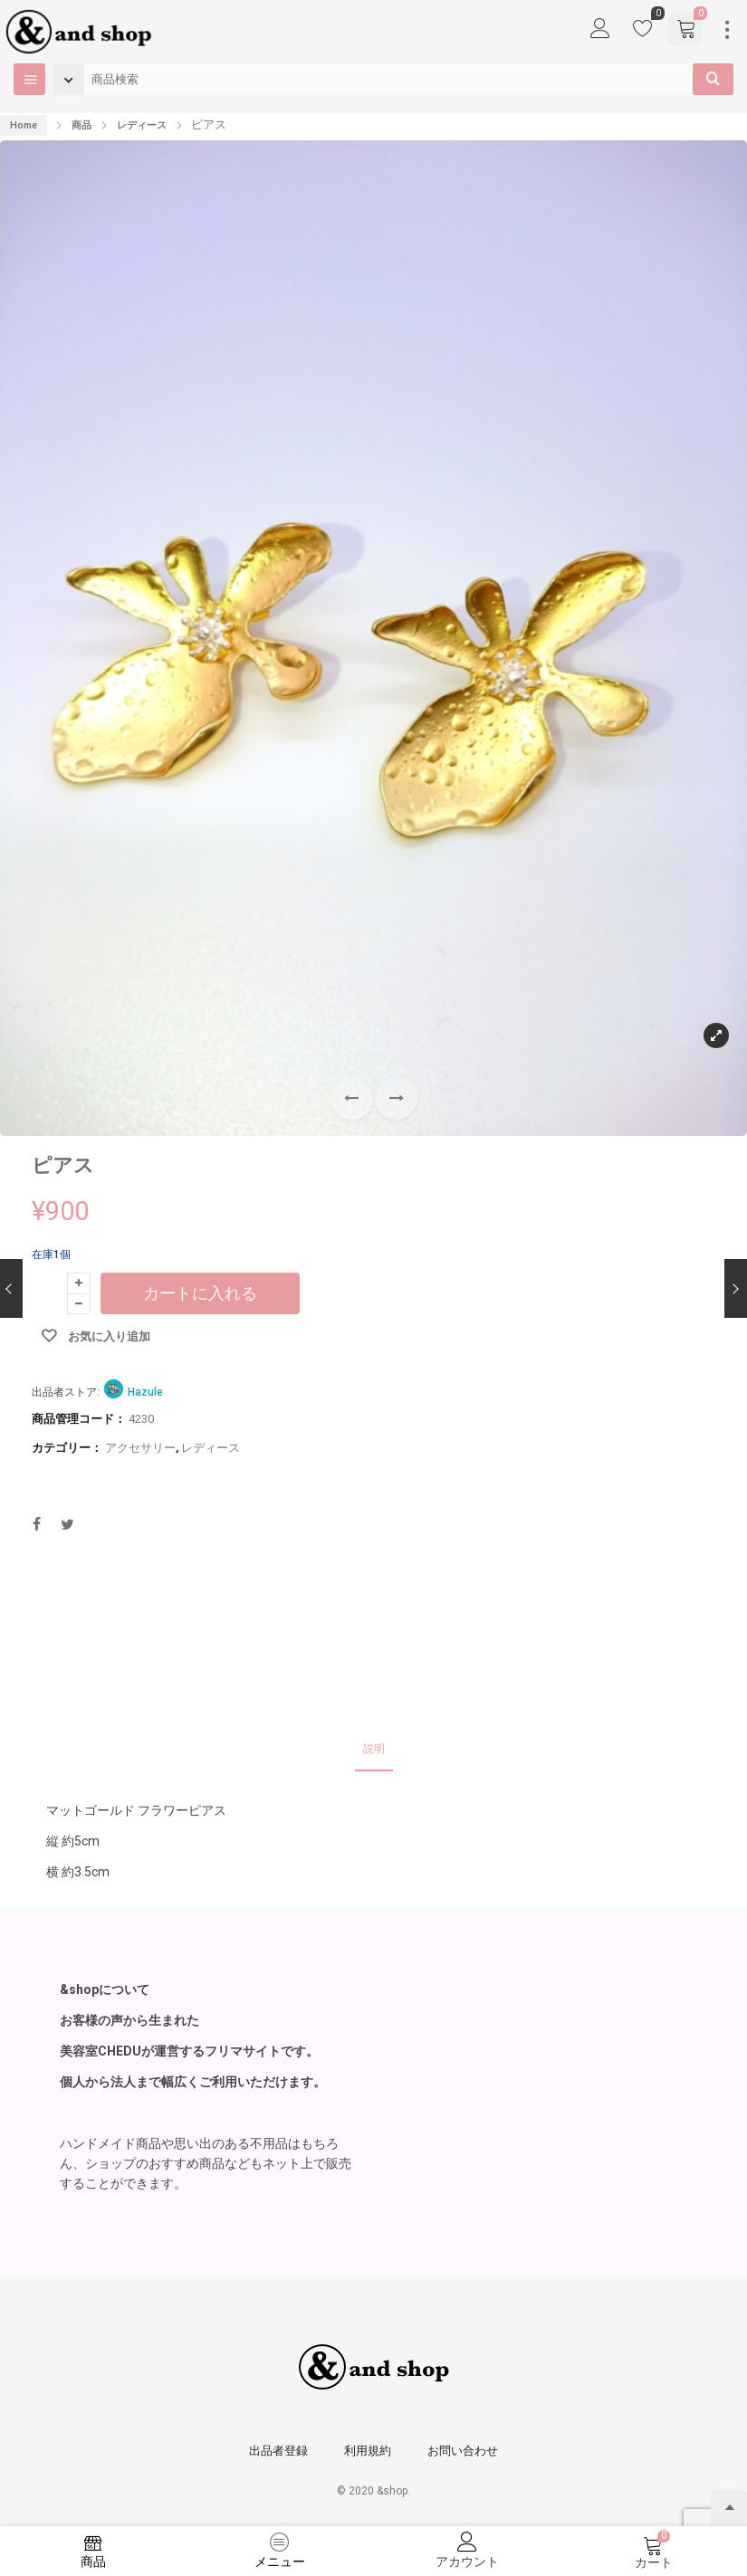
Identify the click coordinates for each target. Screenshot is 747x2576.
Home (23, 125)
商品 (81, 125)
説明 (374, 1748)
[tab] (374, 1750)
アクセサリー (140, 1448)
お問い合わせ (462, 2450)
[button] (396, 1098)
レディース (142, 125)
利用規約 (367, 2450)
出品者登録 (278, 2450)
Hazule (145, 1392)
